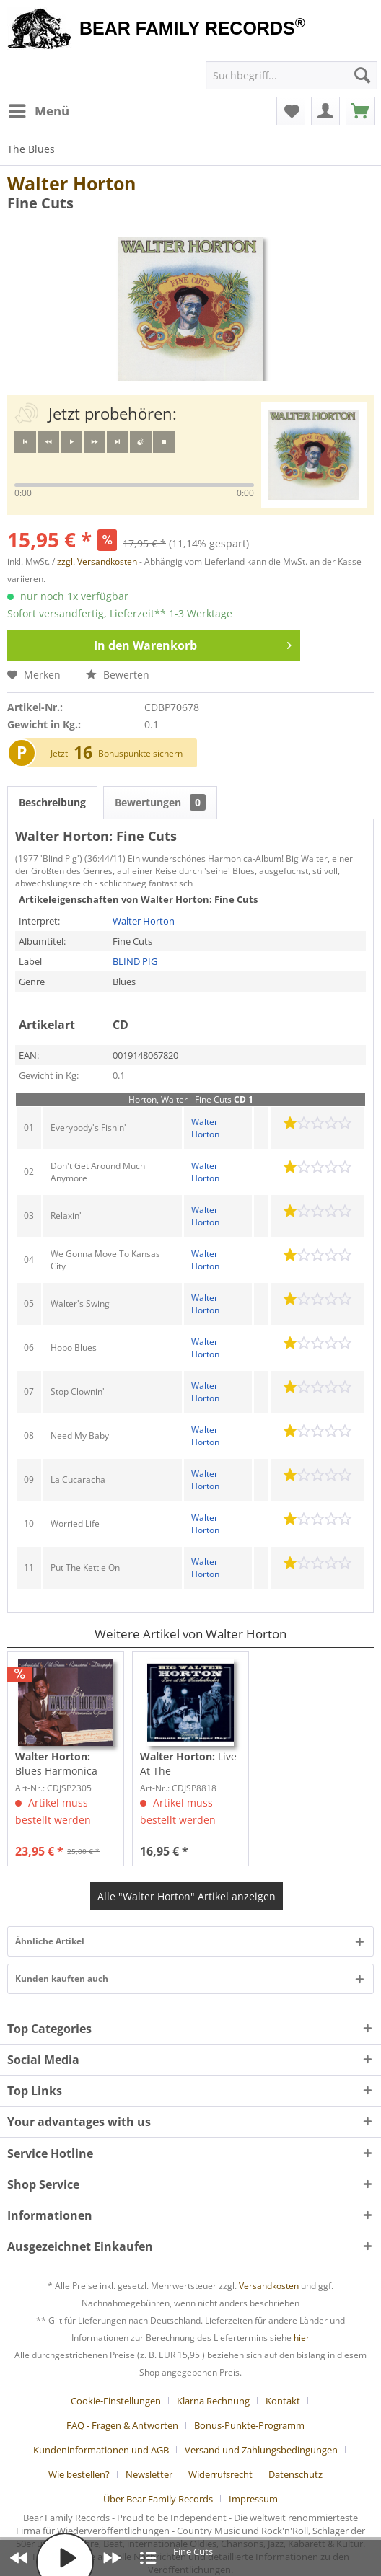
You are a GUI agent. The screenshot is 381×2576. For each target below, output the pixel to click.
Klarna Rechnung (213, 2400)
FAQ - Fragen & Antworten (122, 2425)
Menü (39, 109)
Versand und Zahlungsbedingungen (261, 2449)
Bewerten (117, 675)
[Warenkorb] (360, 111)
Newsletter (149, 2474)
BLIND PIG (135, 961)
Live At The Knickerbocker (188, 1764)
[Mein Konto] (325, 111)
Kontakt (283, 2400)
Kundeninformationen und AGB (101, 2449)
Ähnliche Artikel (49, 1941)
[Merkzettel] (290, 111)
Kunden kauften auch (61, 1978)
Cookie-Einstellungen (116, 2400)
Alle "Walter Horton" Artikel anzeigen (186, 1896)
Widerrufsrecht (220, 2474)
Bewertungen (160, 802)
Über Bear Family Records (158, 2498)
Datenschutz (295, 2474)
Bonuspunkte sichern (140, 753)
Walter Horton (71, 183)
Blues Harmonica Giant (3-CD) (56, 1764)
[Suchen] (362, 75)
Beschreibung (52, 802)
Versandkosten (269, 2286)
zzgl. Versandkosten (97, 561)
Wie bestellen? (79, 2474)
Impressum (253, 2498)
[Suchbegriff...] (291, 75)
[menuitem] (38, 111)
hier (302, 2338)
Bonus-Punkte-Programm (249, 2425)
